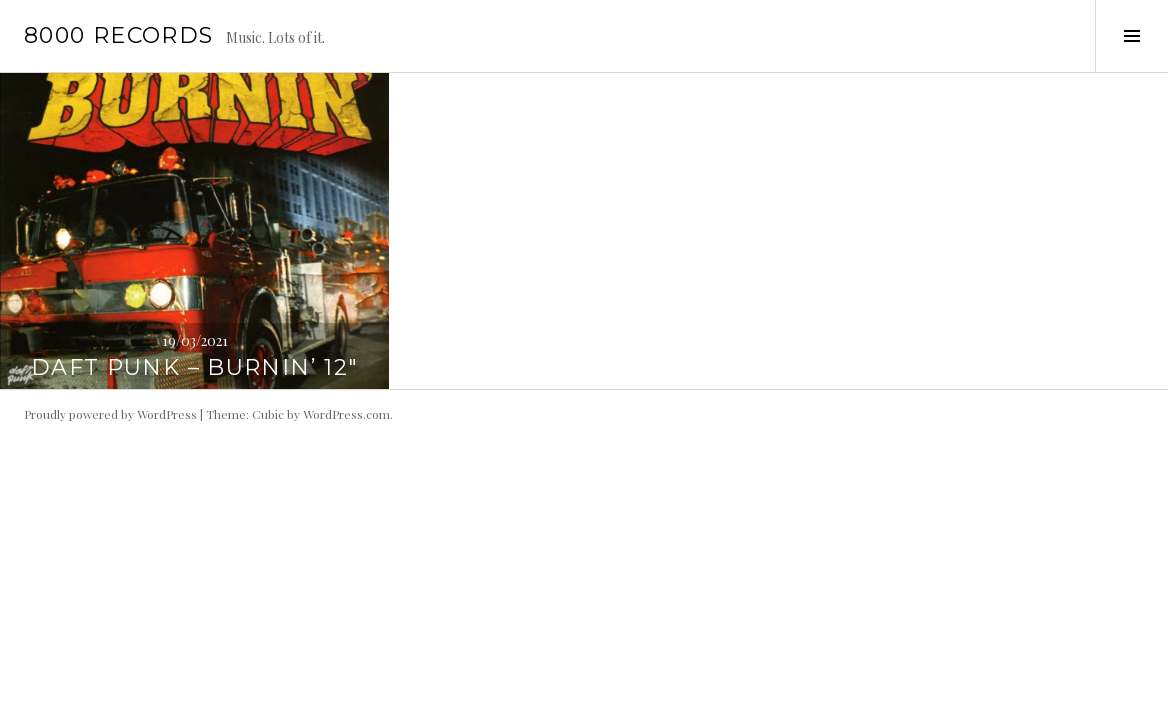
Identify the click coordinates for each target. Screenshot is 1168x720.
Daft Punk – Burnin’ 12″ (195, 367)
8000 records (119, 35)
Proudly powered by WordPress (110, 414)
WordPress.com (346, 414)
